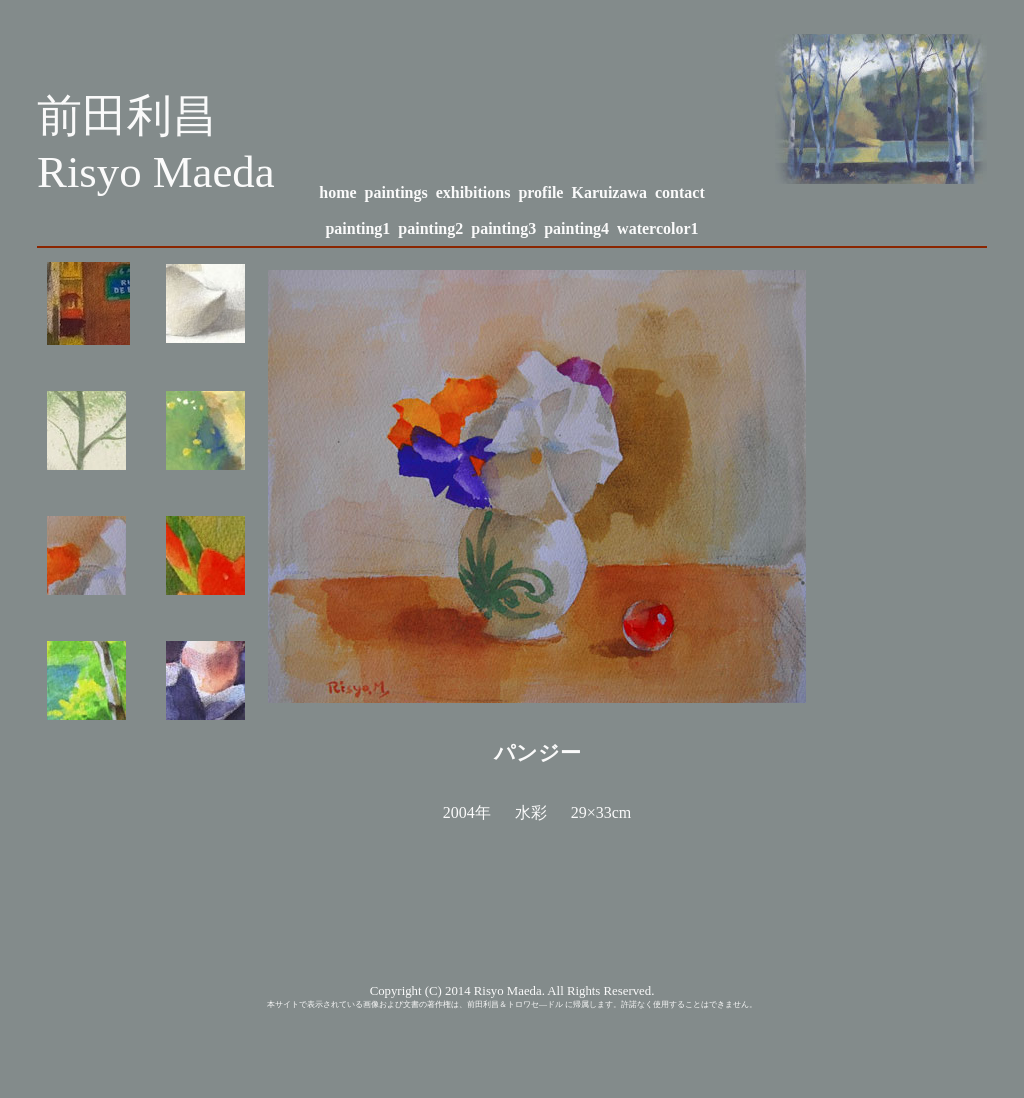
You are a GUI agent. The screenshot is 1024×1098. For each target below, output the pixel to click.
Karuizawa (609, 192)
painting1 (357, 228)
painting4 (576, 228)
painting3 (503, 228)
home (337, 192)
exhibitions (473, 192)
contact (680, 192)
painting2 (430, 228)
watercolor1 (657, 228)
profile (540, 192)
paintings (396, 192)
